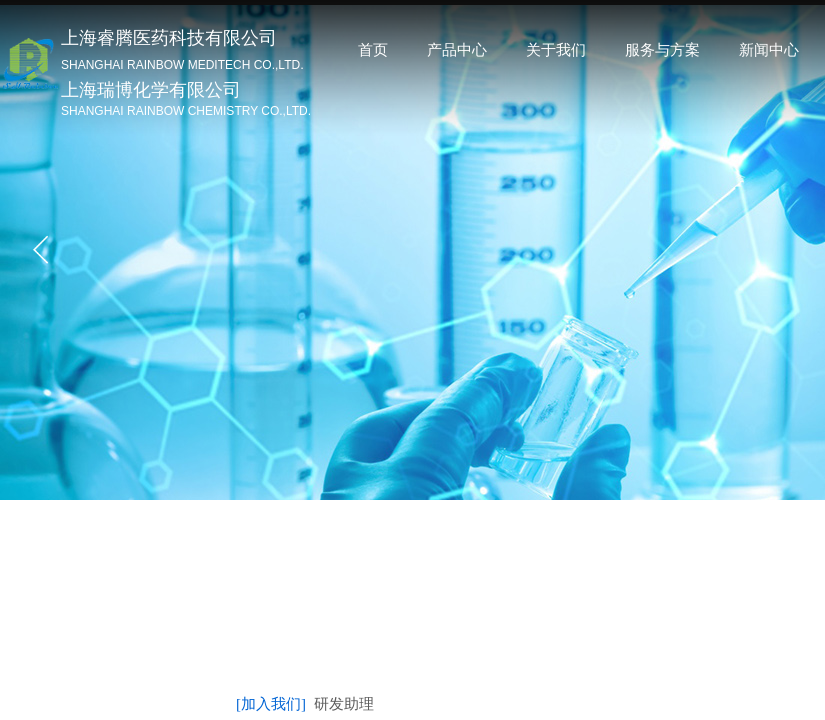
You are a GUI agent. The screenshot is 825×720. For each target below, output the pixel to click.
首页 (373, 50)
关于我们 (556, 50)
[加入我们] (271, 704)
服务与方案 (662, 50)
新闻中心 (769, 50)
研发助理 (344, 704)
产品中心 (457, 50)
